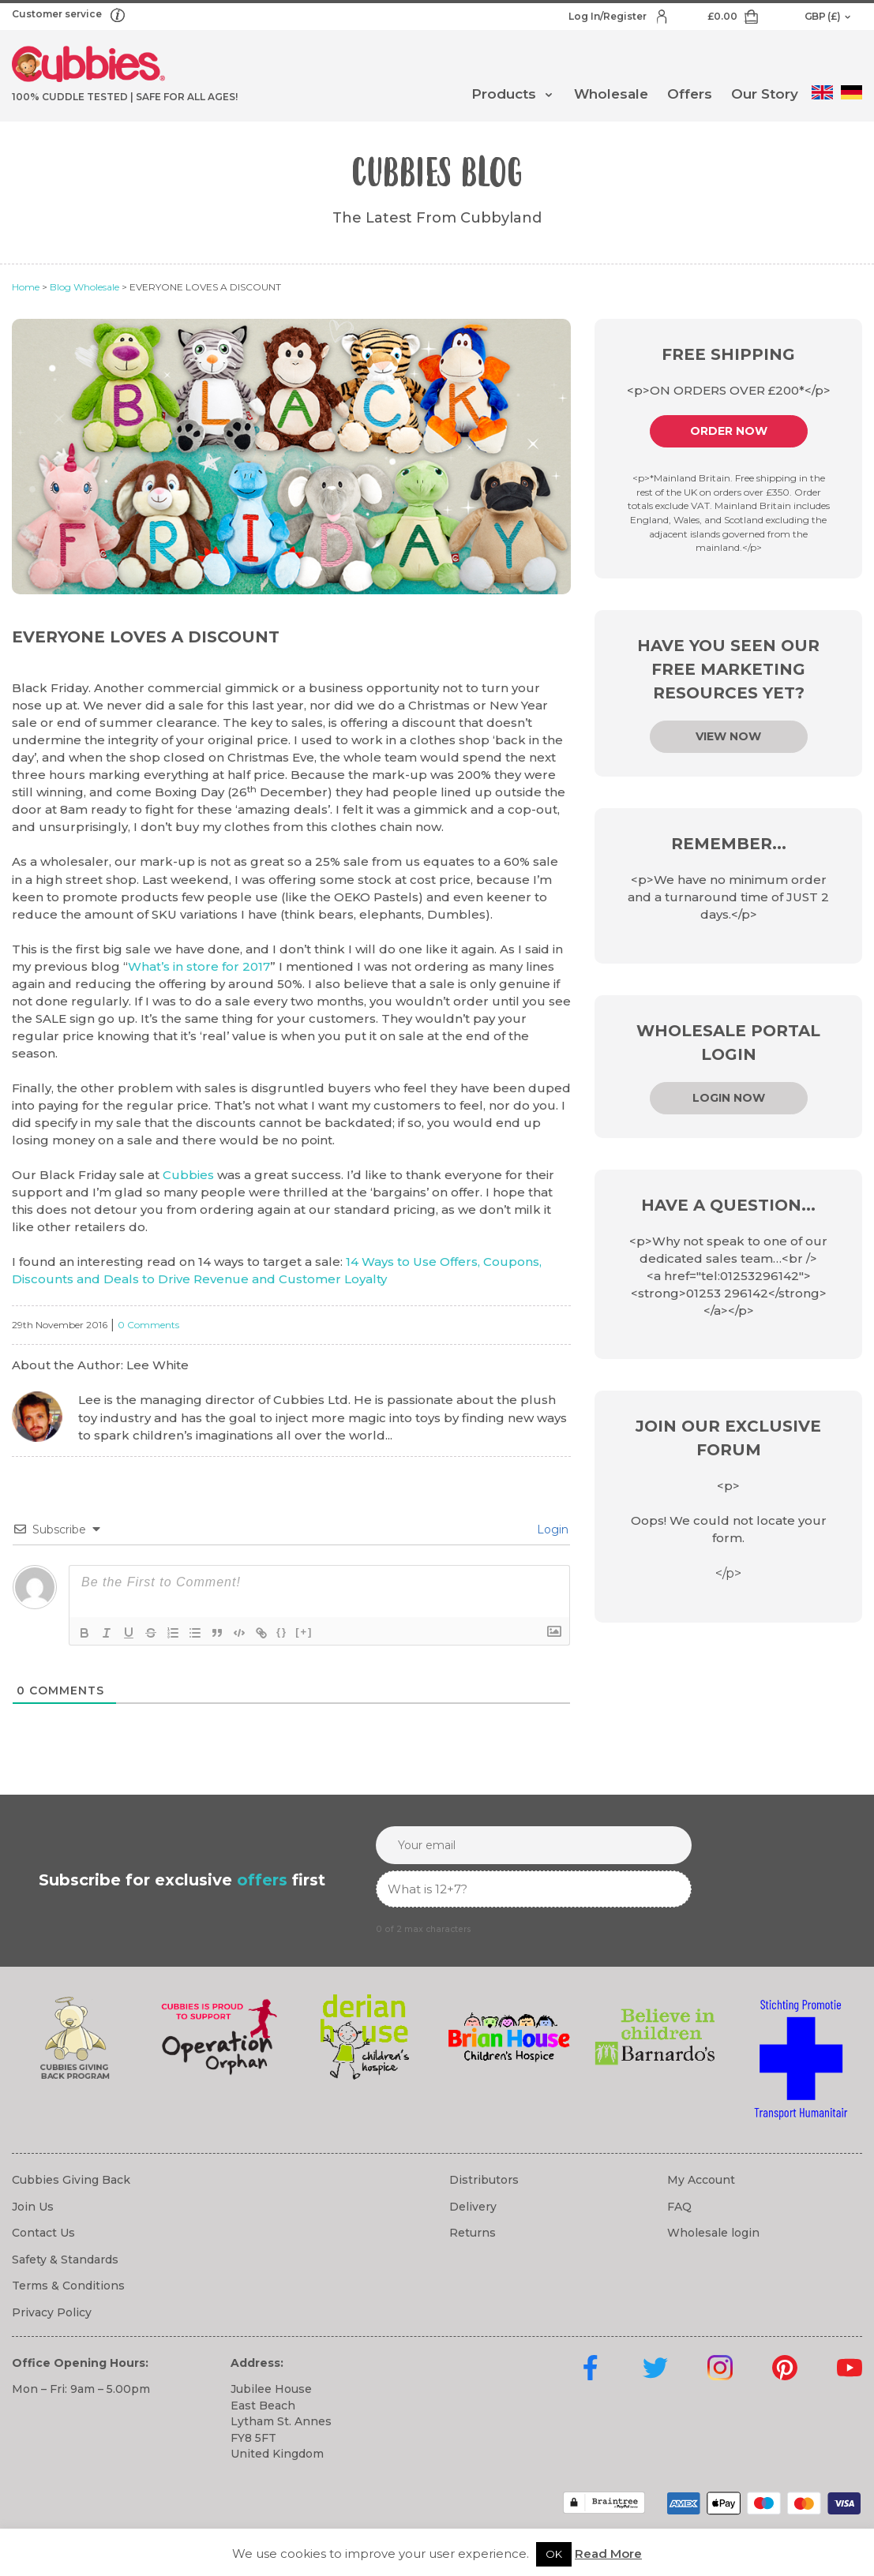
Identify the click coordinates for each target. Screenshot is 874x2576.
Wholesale (611, 94)
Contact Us (43, 2233)
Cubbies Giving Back (71, 2180)
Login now (728, 1098)
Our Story (764, 94)
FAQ (679, 2207)
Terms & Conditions (68, 2285)
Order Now (728, 431)
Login (551, 1529)
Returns (472, 2233)
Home (25, 287)
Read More (608, 2553)
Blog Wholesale (84, 287)
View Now (728, 736)
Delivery (473, 2207)
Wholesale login (713, 2233)
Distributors (484, 2180)
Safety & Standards (65, 2259)
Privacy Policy (52, 2312)
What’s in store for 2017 (199, 966)
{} (281, 1632)
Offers (689, 94)
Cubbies (188, 1174)
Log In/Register (608, 16)
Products (503, 94)
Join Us (33, 2207)
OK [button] (554, 2554)
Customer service (58, 14)
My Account (701, 2180)
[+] (304, 1632)
